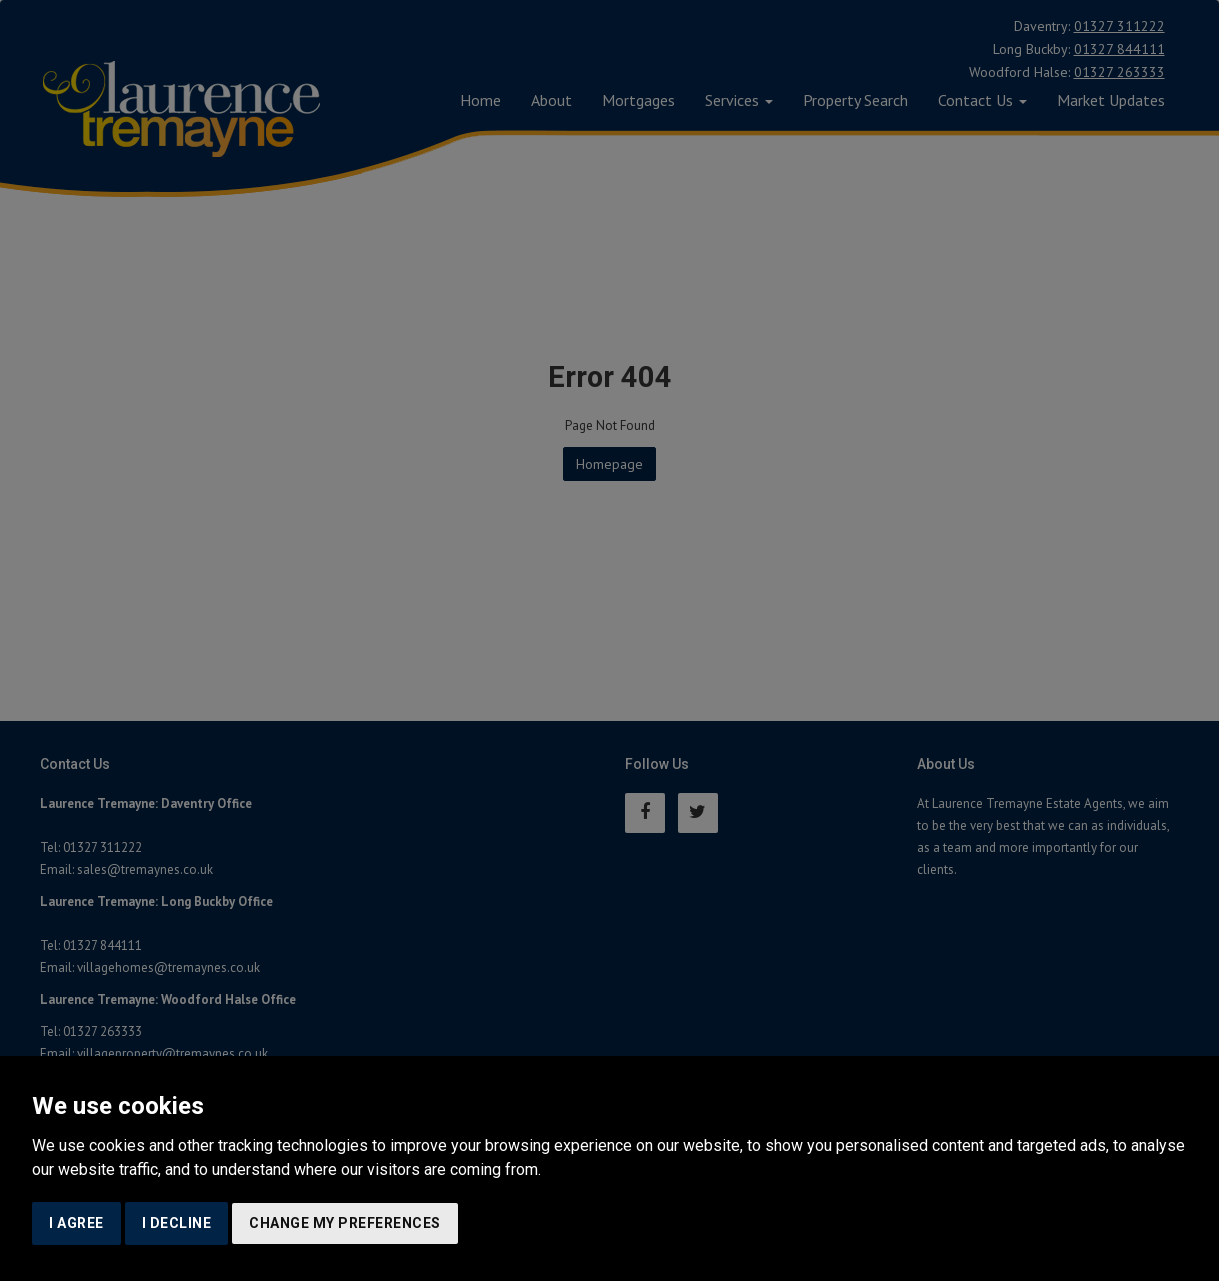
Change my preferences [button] (345, 1223)
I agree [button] (76, 1223)
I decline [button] (177, 1223)
